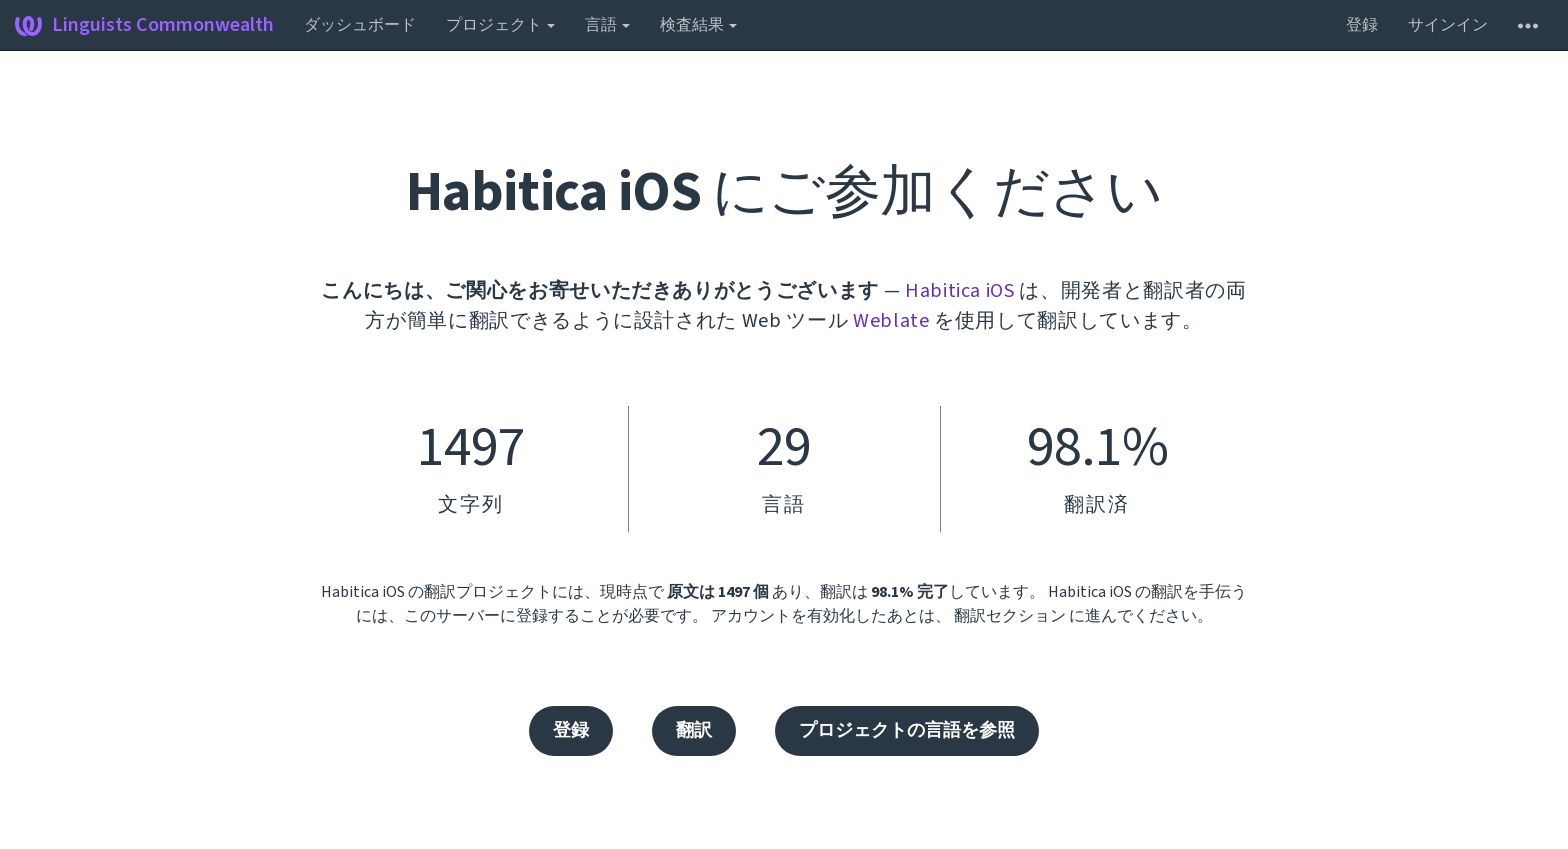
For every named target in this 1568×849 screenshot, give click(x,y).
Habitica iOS (960, 291)
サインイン (1448, 25)
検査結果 (698, 25)
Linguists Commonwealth (144, 25)
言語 (607, 25)
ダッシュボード (360, 25)
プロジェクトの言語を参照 (907, 730)
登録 (1362, 25)
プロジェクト (500, 25)
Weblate (891, 321)
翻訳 (694, 730)
